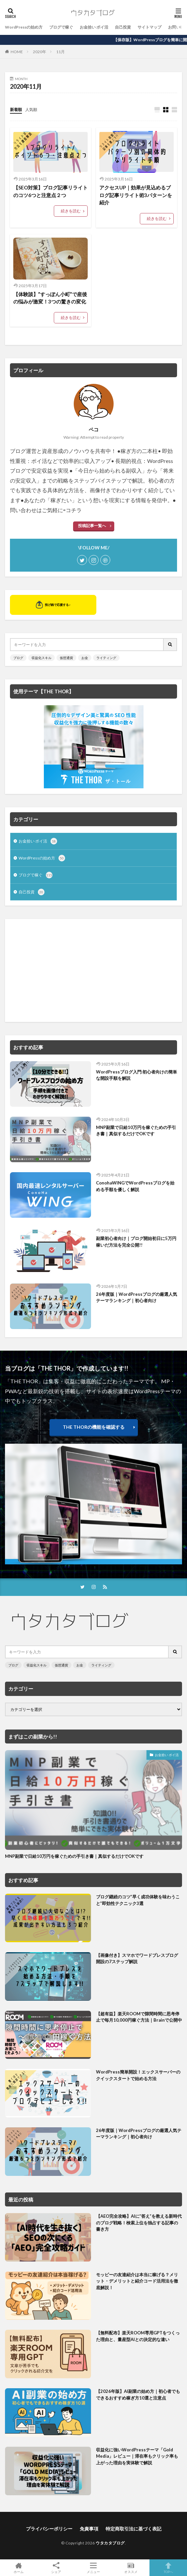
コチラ (74, 510)
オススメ (131, 2567)
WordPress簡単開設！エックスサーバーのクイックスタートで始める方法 (138, 2075)
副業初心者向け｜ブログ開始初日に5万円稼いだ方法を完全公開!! (136, 1242)
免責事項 (89, 2528)
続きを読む (71, 210)
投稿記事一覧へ (92, 525)
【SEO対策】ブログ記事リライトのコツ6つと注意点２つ (50, 191)
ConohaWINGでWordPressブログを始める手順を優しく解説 (135, 1186)
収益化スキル (41, 658)
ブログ (18, 658)
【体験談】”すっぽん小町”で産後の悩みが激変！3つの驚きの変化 (50, 298)
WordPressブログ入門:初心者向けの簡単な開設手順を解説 (136, 1075)
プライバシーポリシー (49, 2528)
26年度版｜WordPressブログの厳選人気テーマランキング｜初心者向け (136, 1297)
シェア (56, 2568)
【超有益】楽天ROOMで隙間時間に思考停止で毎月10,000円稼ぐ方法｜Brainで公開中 (139, 2017)
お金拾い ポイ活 (94, 27)
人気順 (31, 109)
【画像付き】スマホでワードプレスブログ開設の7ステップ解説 (137, 1958)
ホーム (19, 2567)
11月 (60, 51)
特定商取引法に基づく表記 (133, 2528)
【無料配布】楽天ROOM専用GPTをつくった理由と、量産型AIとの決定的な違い (138, 2336)
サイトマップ (149, 27)
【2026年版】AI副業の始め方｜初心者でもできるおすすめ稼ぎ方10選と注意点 (138, 2395)
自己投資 (123, 27)
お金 (84, 658)
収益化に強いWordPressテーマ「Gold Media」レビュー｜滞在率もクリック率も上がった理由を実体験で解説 (137, 2456)
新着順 (16, 109)
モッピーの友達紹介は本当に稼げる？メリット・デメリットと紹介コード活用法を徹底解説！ (137, 2281)
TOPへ (168, 2567)
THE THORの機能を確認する (94, 1427)
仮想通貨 (66, 658)
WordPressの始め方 (24, 27)
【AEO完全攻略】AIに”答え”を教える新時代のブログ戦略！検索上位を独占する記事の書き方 (139, 2222)
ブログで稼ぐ (61, 27)
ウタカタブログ (110, 2542)
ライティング (106, 658)
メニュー (93, 2567)
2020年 (39, 51)
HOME (17, 51)
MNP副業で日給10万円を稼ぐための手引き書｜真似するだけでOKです (136, 1131)
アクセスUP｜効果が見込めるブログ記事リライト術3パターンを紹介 (135, 194)
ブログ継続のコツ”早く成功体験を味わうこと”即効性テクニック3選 (138, 1900)
